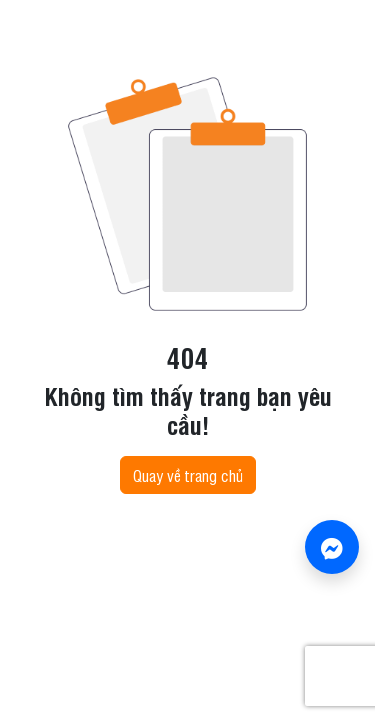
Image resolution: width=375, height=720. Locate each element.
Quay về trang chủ (188, 475)
